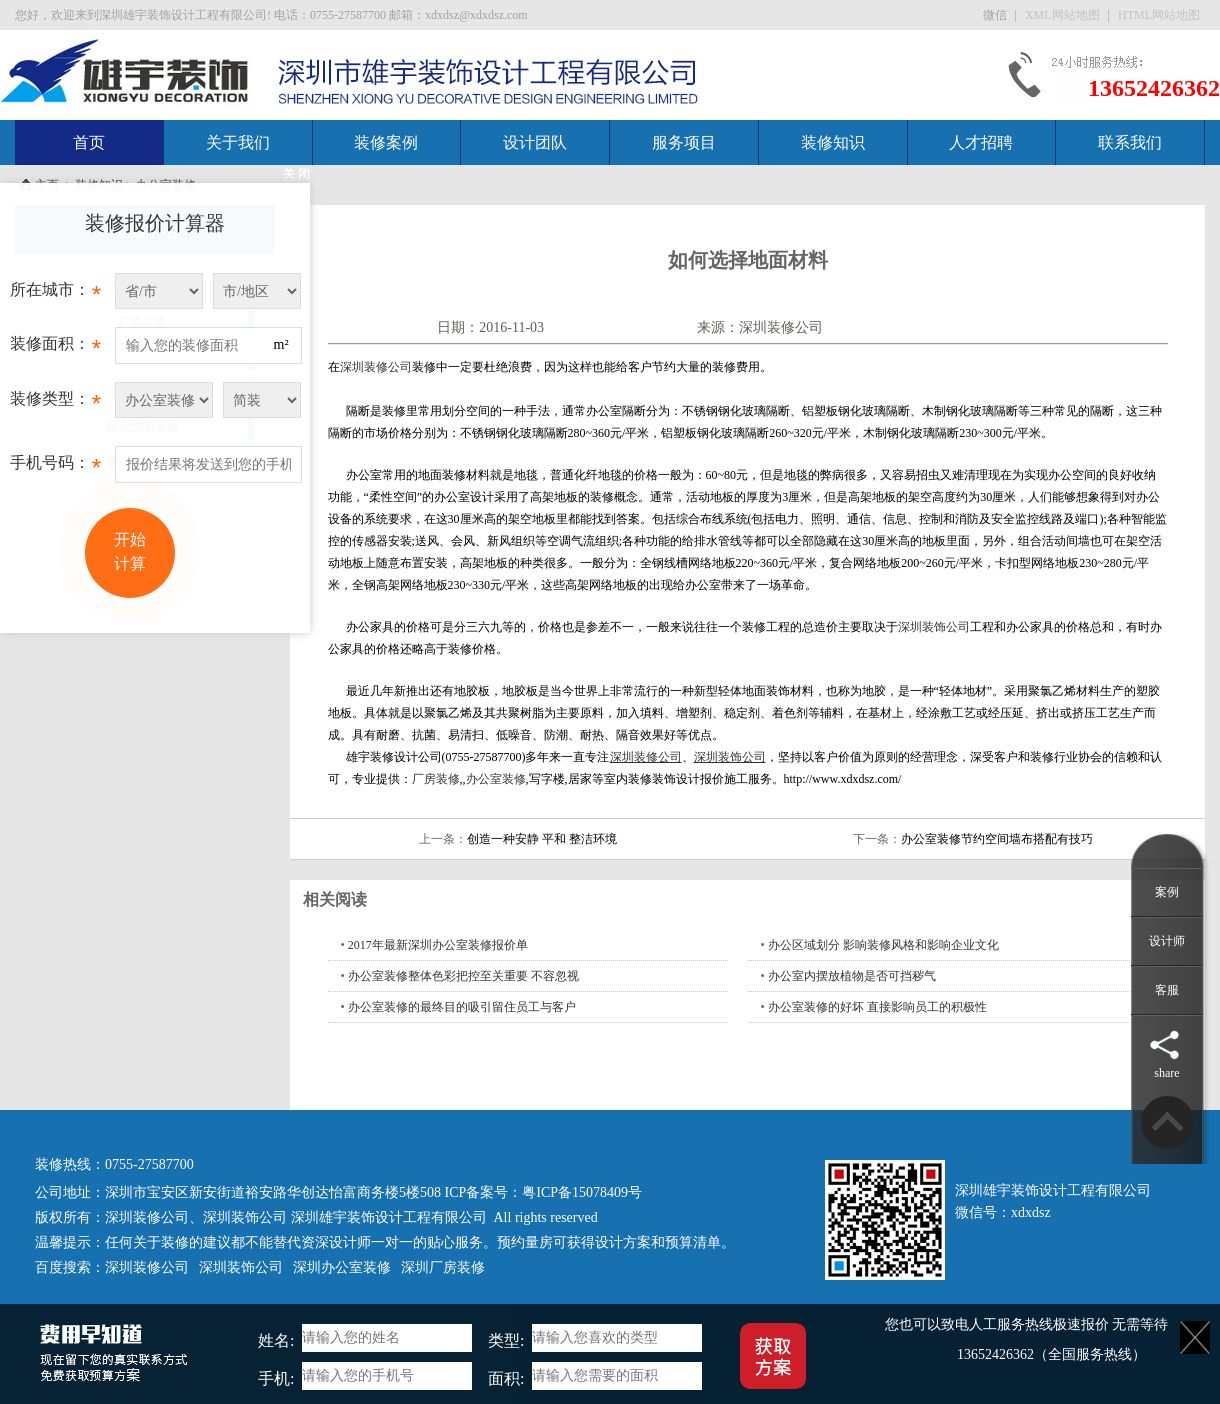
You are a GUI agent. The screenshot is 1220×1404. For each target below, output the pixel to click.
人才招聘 (981, 142)
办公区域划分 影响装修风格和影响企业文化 (883, 945)
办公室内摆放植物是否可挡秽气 (852, 976)
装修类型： (55, 404)
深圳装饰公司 (934, 627)
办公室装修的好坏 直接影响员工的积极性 (877, 1007)
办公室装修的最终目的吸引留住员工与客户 (462, 1007)
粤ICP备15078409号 (582, 1192)
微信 (996, 15)
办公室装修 (496, 779)
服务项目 (684, 142)
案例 (1167, 892)
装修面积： (55, 349)
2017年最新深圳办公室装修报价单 (438, 945)
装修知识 (833, 142)
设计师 (1167, 941)
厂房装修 (436, 779)
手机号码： (55, 468)
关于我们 (238, 142)
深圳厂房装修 (443, 1267)
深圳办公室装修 (342, 1267)
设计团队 (535, 142)
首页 (89, 142)
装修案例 (386, 142)
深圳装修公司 (781, 327)
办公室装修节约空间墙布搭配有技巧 (997, 839)
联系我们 (1130, 142)
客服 (1167, 990)
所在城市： (55, 295)
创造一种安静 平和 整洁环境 (542, 839)
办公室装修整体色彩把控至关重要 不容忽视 (463, 976)
